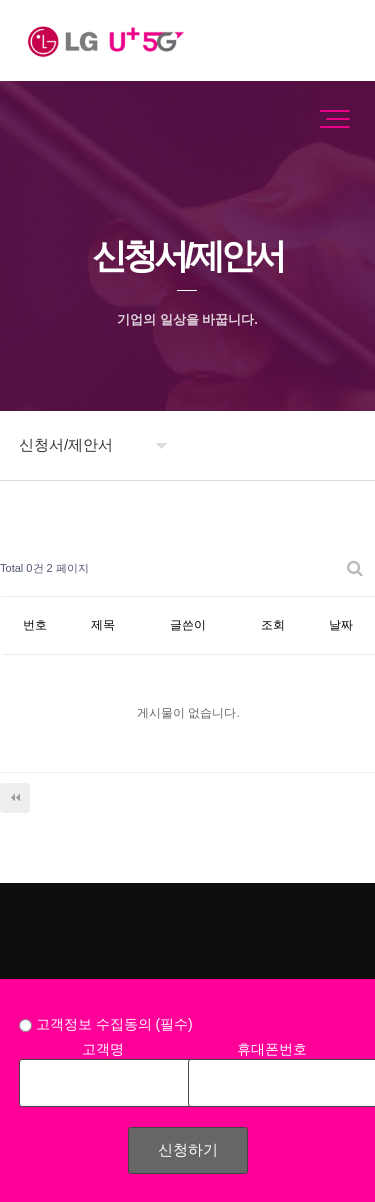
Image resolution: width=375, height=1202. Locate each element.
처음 (15, 798)
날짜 (341, 625)
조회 (273, 625)
